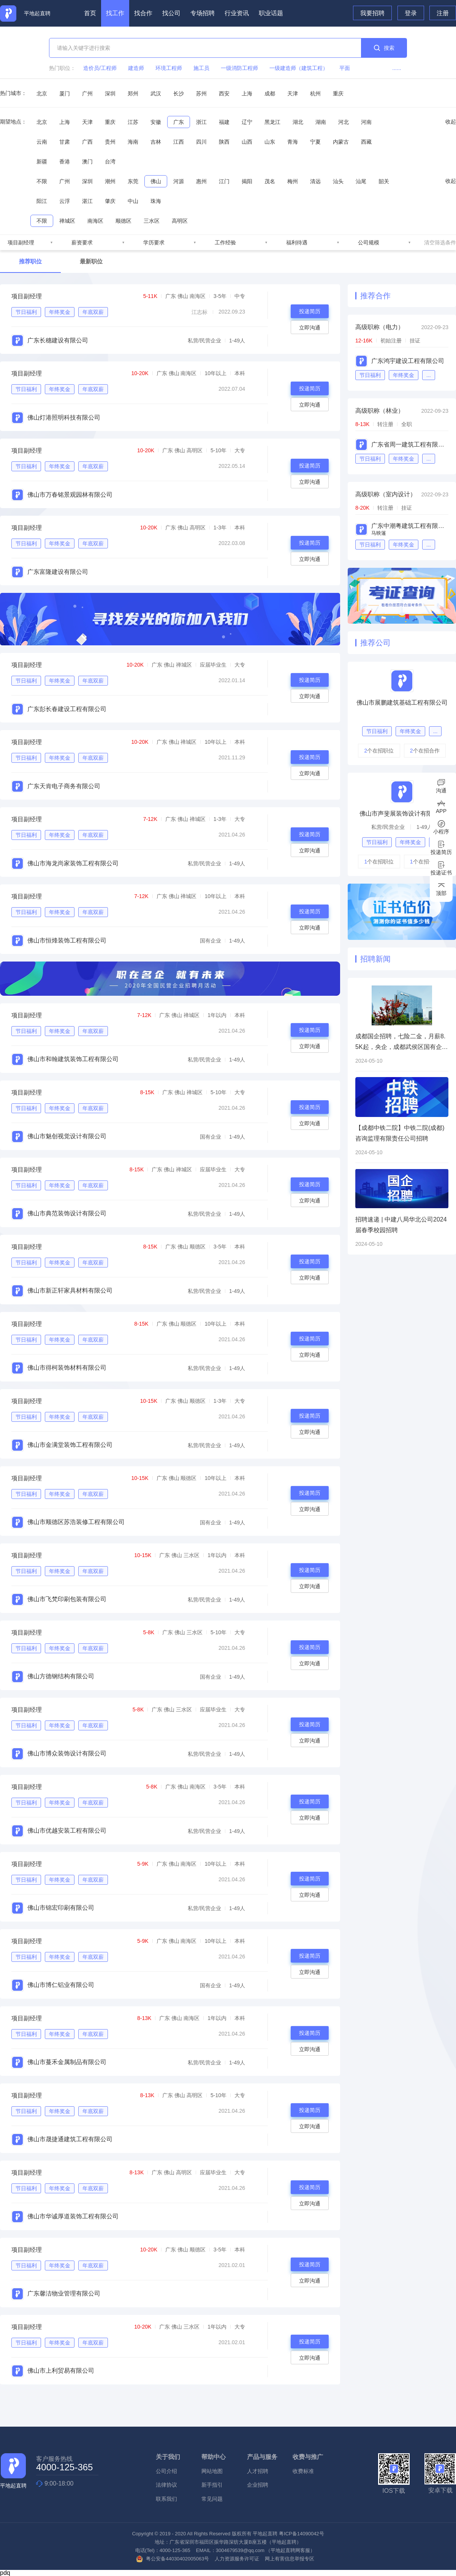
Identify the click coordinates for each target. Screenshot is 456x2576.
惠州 (201, 181)
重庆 (338, 93)
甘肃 (64, 142)
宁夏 (315, 142)
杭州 (315, 93)
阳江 (41, 201)
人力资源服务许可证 (237, 2559)
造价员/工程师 (100, 68)
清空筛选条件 (440, 242)
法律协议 (166, 2485)
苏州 (201, 93)
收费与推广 (308, 2457)
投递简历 (309, 311)
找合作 (143, 13)
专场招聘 (202, 13)
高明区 (180, 221)
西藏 (366, 142)
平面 (344, 68)
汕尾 (361, 181)
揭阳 (247, 181)
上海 (247, 93)
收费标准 (303, 2471)
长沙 (178, 93)
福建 (224, 122)
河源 (178, 181)
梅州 (292, 181)
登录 (411, 13)
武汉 (155, 93)
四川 (201, 142)
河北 (343, 122)
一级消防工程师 (239, 68)
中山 (133, 201)
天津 (292, 93)
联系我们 (166, 2499)
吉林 (155, 142)
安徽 (155, 122)
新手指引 (212, 2485)
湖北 (298, 122)
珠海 (155, 201)
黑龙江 (272, 122)
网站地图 (212, 2471)
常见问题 (212, 2499)
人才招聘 (257, 2471)
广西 (87, 142)
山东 (269, 142)
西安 (224, 93)
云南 (41, 142)
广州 (87, 93)
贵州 (110, 142)
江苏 (133, 122)
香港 (64, 161)
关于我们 (168, 2457)
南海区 (95, 221)
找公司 (171, 13)
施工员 (201, 68)
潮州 (110, 181)
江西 (178, 142)
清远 (315, 181)
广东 (178, 122)
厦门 (64, 93)
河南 (366, 122)
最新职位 (91, 261)
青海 (292, 142)
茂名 (269, 181)
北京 (41, 93)
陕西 (224, 142)
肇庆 (110, 201)
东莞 (133, 181)
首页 (90, 13)
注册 (443, 13)
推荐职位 (30, 261)
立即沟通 (309, 328)
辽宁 (247, 122)
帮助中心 (213, 2457)
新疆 (41, 161)
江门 (224, 181)
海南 (133, 142)
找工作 (115, 13)
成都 (269, 93)
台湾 (110, 161)
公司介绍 (166, 2471)
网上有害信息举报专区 (289, 2559)
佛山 (155, 181)
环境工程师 (168, 68)
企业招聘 (257, 2485)
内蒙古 (341, 142)
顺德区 (123, 221)
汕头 (338, 181)
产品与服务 (262, 2457)
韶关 (383, 181)
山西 (247, 142)
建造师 (136, 68)
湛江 (87, 201)
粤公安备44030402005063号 (172, 2559)
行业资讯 (237, 13)
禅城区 (67, 221)
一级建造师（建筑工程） (298, 68)
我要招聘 (372, 13)
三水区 (152, 221)
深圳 (110, 93)
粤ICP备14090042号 (301, 2533)
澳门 (87, 161)
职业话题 (271, 13)
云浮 (64, 201)
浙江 (201, 122)
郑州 (133, 93)
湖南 (320, 122)
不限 (41, 181)
